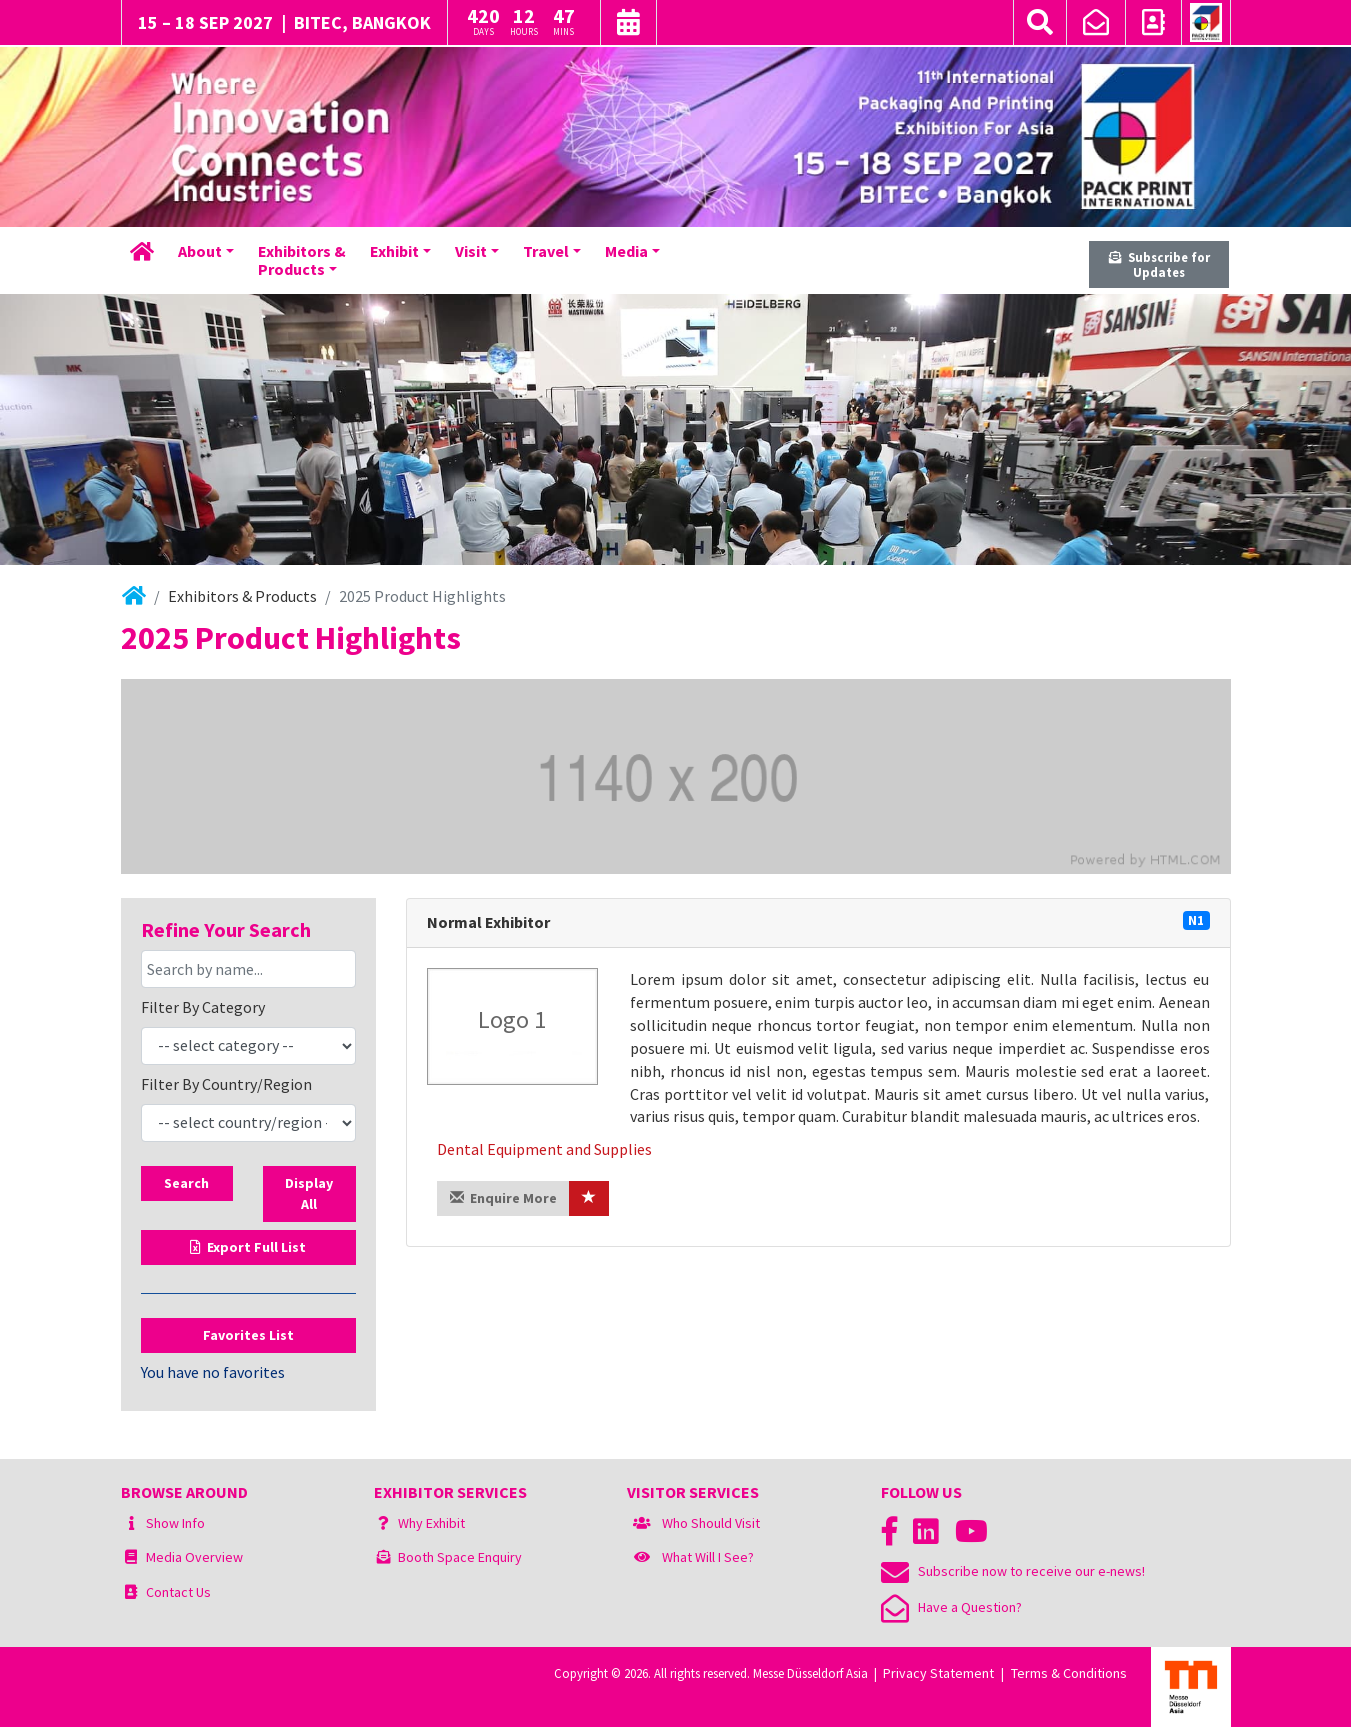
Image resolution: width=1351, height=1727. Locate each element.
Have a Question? (951, 1607)
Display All (309, 1193)
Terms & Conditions (1069, 1673)
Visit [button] (471, 251)
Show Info (175, 1523)
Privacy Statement (938, 1673)
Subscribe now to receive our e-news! (1013, 1571)
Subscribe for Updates (1159, 264)
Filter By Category (203, 1007)
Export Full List (248, 1247)
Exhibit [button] (394, 251)
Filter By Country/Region (226, 1084)
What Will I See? (708, 1557)
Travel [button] (546, 251)
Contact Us (178, 1592)
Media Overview (194, 1557)
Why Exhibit (431, 1523)
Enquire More (503, 1198)
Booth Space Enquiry (460, 1557)
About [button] (200, 251)
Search (186, 1183)
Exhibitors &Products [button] (302, 260)
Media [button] (626, 251)
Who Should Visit (711, 1523)
